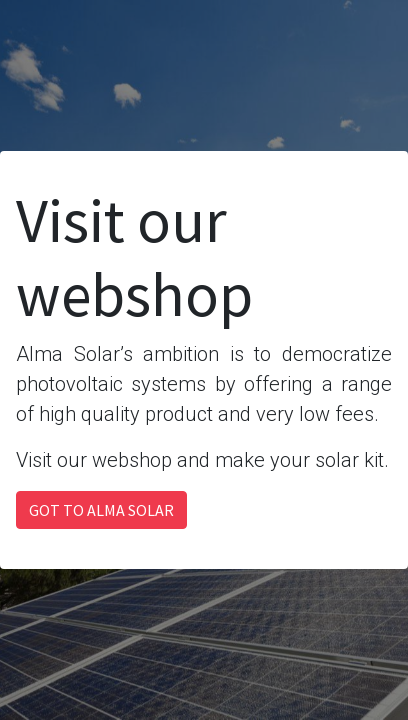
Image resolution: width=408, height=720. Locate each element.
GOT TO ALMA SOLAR (101, 510)
